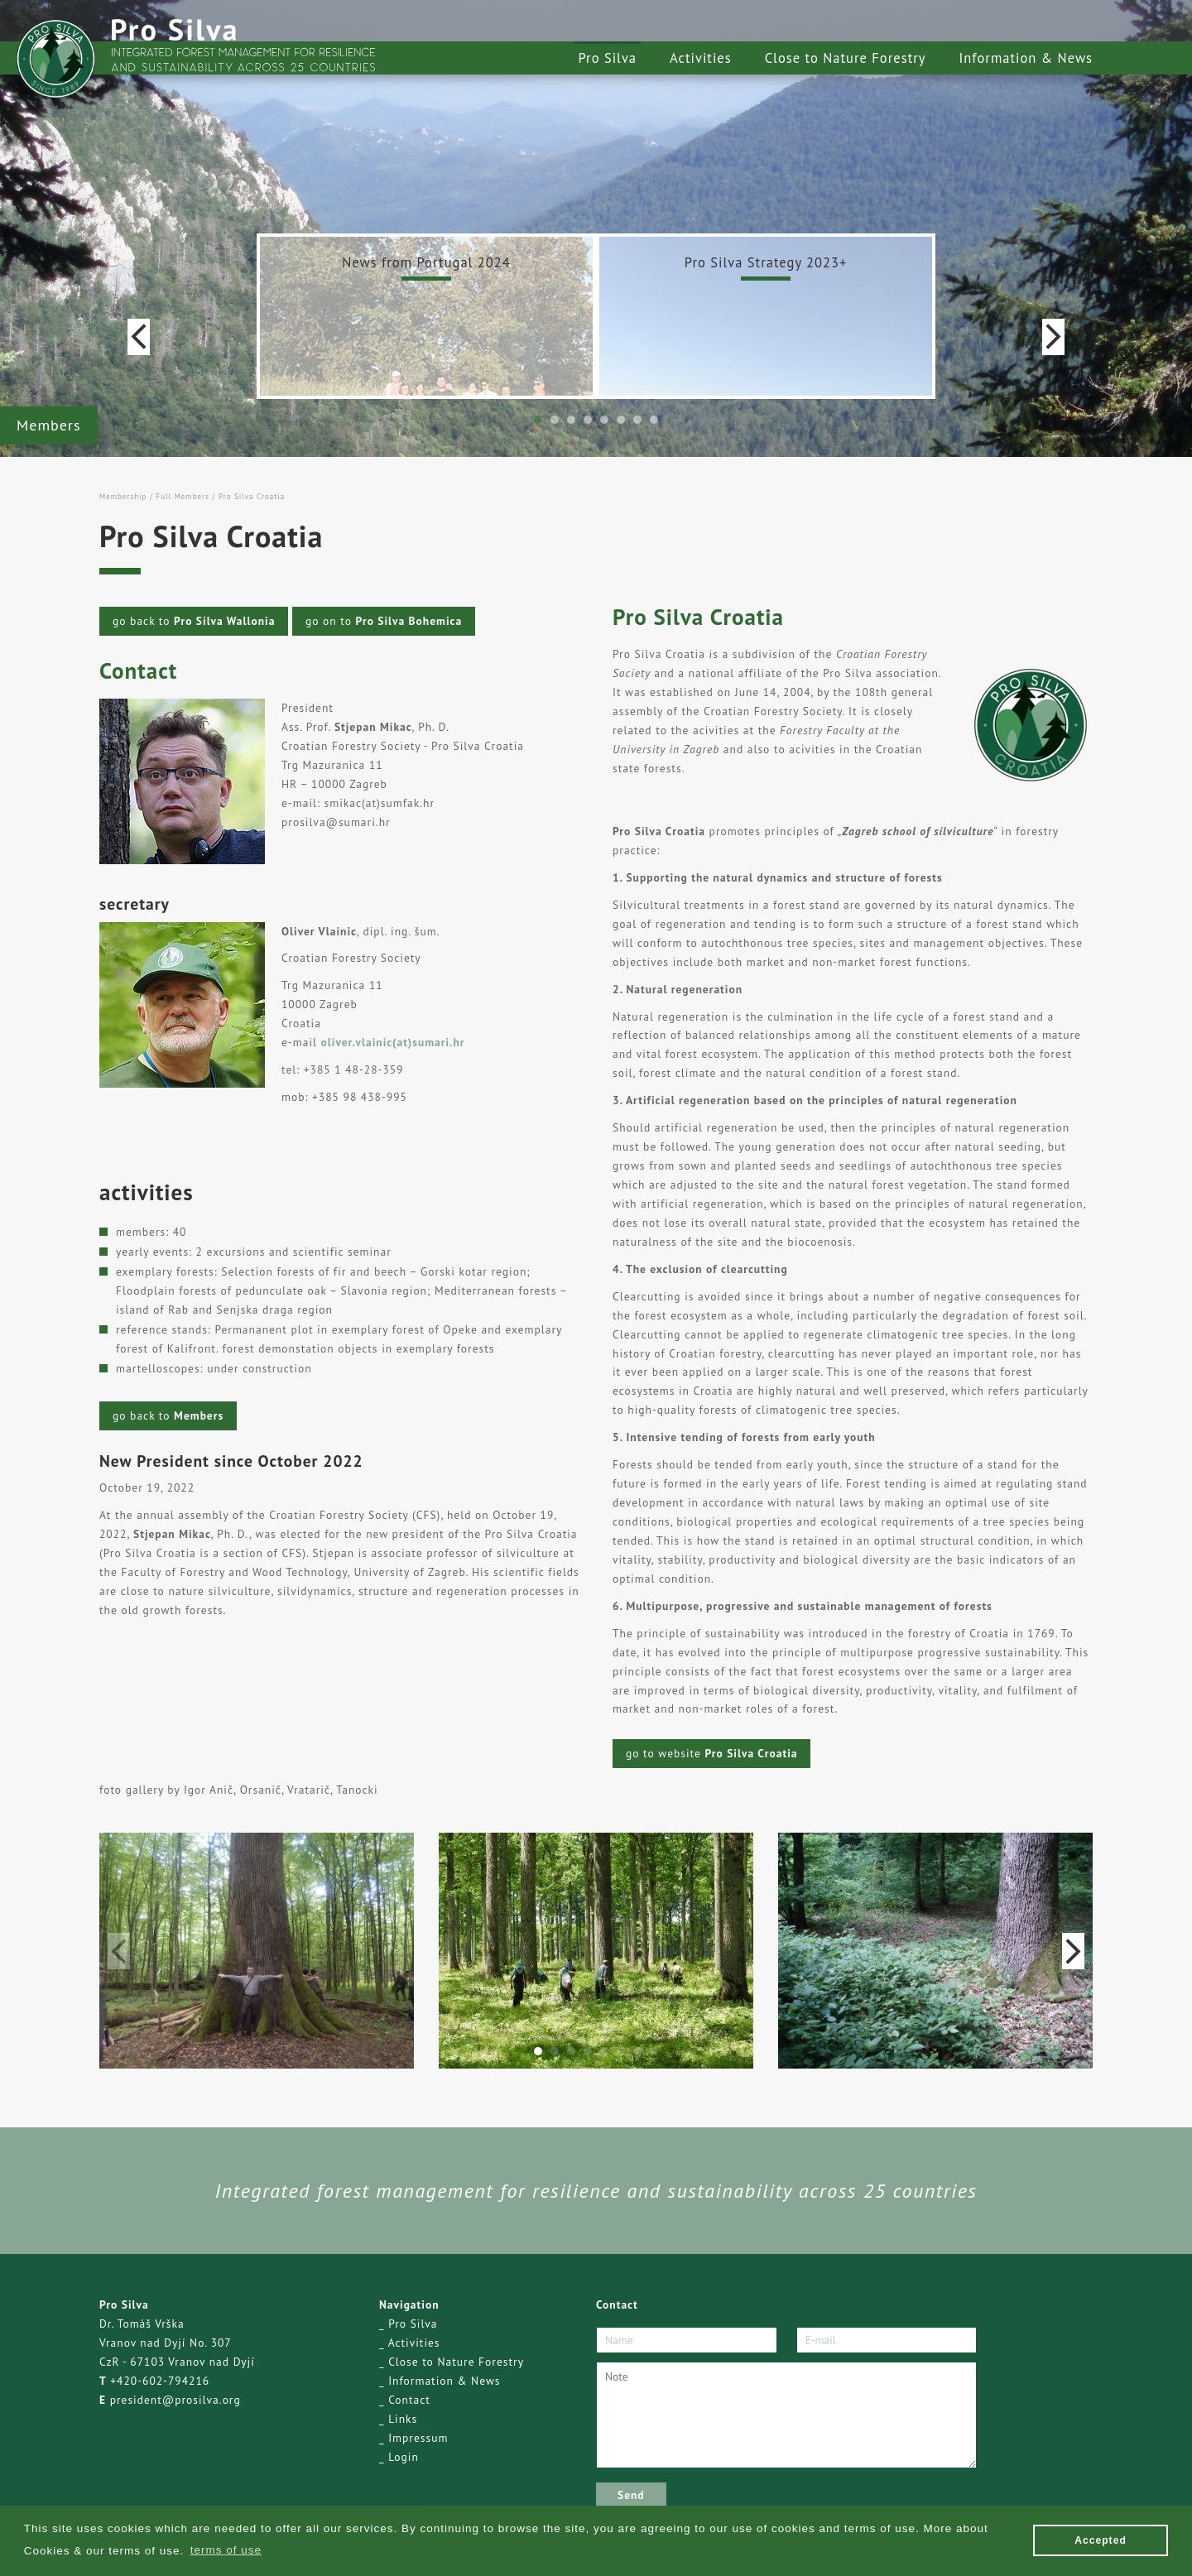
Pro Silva (607, 58)
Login (403, 2456)
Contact (409, 2399)
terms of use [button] (226, 2550)
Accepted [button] (1100, 2540)
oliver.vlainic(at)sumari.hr (393, 1042)
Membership (123, 496)
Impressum (418, 2437)
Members (49, 425)
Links (402, 2418)
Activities (701, 58)
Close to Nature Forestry (845, 58)
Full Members (182, 496)
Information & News (1026, 58)
